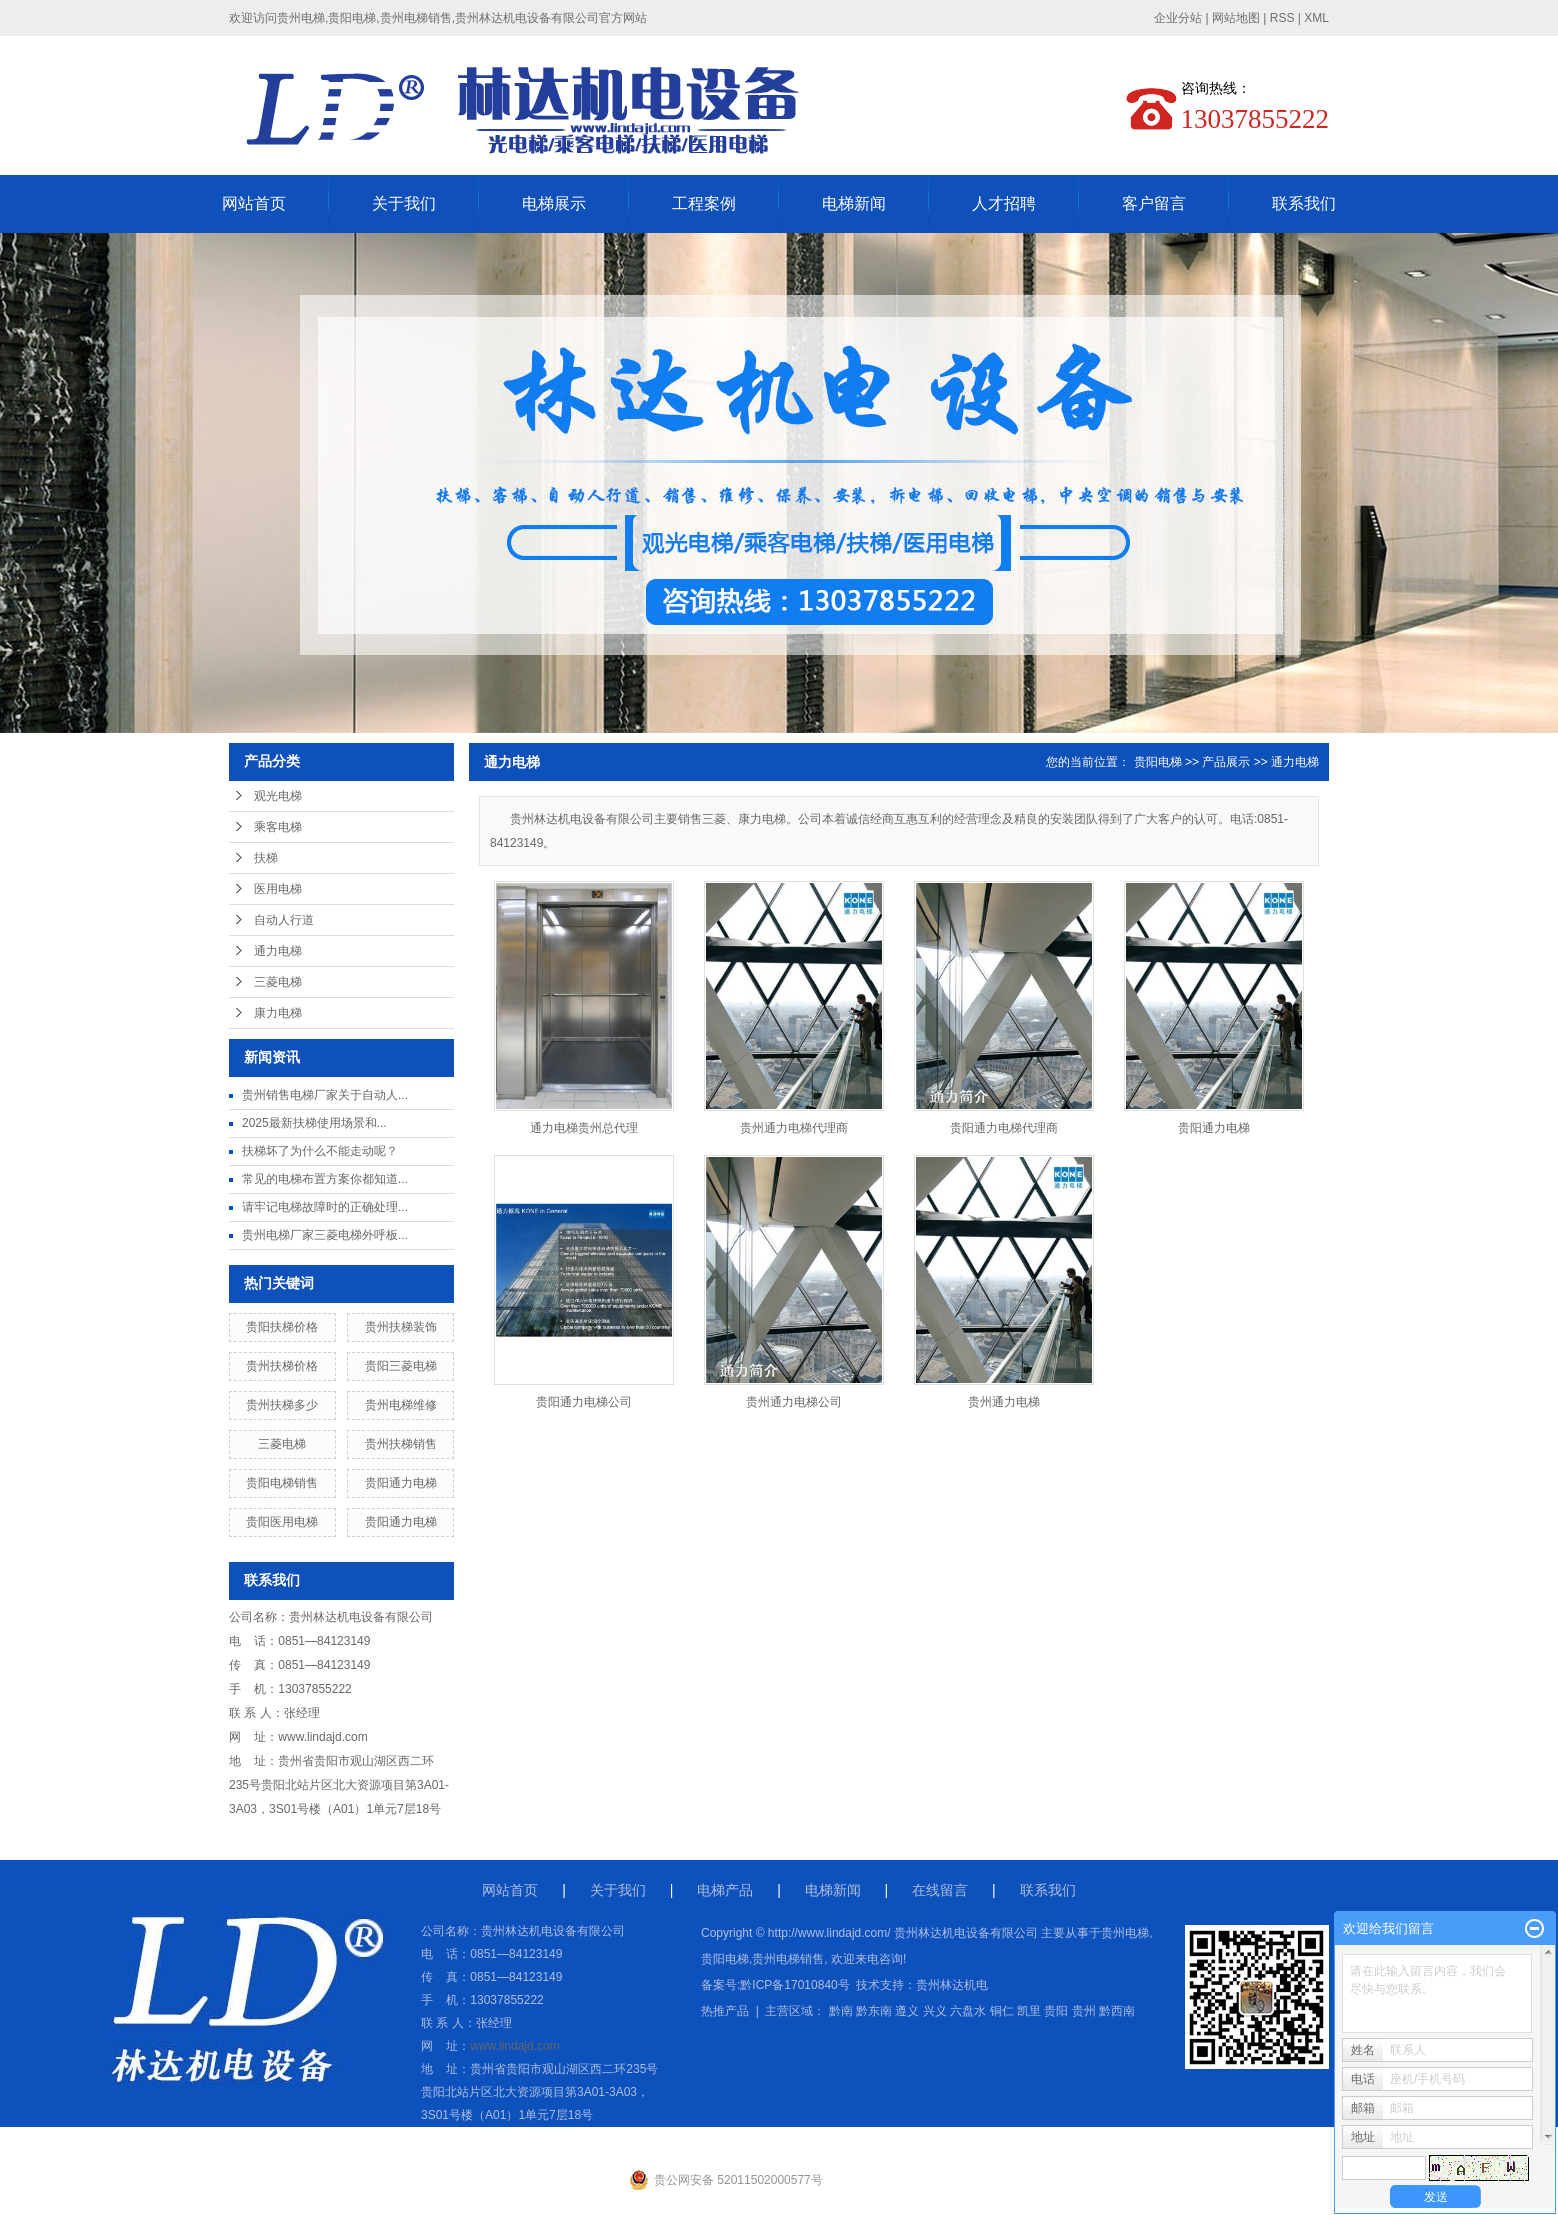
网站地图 (1236, 18)
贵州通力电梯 (1004, 1402)
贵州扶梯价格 (282, 1366)
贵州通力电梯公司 (794, 1402)
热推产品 (725, 2011)
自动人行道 (284, 920)
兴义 (935, 2011)
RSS (1282, 18)
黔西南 (1117, 2011)
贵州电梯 (1125, 1933)
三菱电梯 (278, 982)
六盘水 (968, 2011)
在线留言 (940, 1890)
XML (1316, 18)
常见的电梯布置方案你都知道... (325, 1179)
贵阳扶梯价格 (282, 1327)
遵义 (907, 2011)
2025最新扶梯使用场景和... (314, 1123)
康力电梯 (278, 1013)
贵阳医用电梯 (282, 1522)
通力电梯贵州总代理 (584, 1128)
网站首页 (254, 203)
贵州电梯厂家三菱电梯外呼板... (325, 1235)
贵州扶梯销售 (401, 1444)
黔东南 (874, 2011)
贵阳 (1056, 2011)
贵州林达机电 (952, 1985)
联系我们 (1304, 203)
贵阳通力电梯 (401, 1483)
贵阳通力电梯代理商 (1004, 1128)
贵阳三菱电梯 (401, 1366)
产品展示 (1226, 762)
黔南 (841, 2011)
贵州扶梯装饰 (401, 1327)
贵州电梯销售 (788, 1959)
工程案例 (704, 203)
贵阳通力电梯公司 (584, 1402)
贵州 (1084, 2011)
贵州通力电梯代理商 (794, 1128)
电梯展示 (554, 203)
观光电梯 (278, 796)
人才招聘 (1004, 203)
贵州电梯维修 (401, 1405)
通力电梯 (278, 951)
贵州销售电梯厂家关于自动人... (325, 1095)
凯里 (1029, 2011)
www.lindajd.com (322, 1737)
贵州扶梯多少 (282, 1405)
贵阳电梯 (1158, 762)
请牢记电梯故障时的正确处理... (325, 1207)
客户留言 (1154, 203)
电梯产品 (725, 1890)
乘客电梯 (278, 827)
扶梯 (266, 858)
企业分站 (1178, 18)
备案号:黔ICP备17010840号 (775, 1985)
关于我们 (404, 203)
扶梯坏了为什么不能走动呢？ (320, 1151)
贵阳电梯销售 (282, 1483)
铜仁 (1002, 2011)
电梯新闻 (854, 203)
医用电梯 (278, 889)
